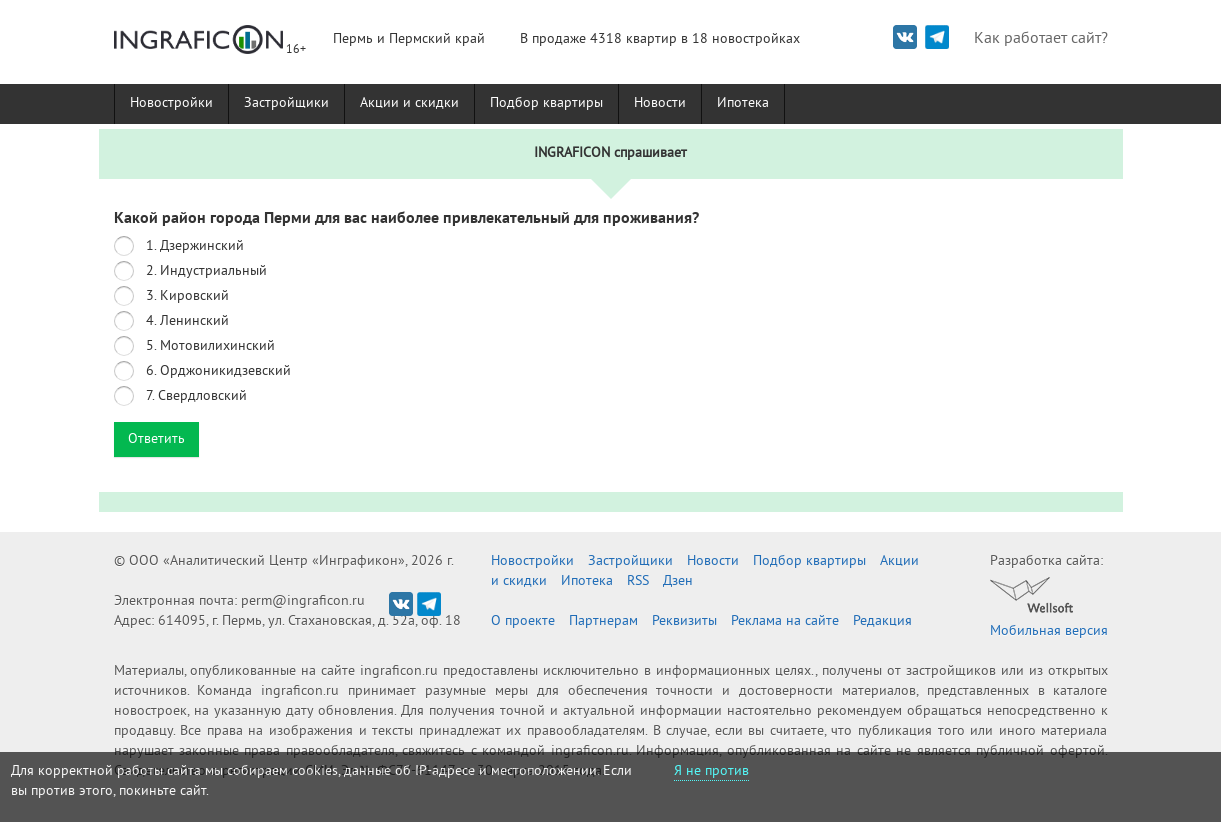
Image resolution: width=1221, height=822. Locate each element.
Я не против (711, 771)
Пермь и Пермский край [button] (409, 39)
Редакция (882, 621)
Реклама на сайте (785, 621)
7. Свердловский (196, 396)
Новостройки (171, 103)
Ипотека (743, 103)
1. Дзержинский (195, 246)
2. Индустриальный (206, 271)
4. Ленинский (187, 321)
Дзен (678, 581)
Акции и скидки (409, 103)
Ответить (156, 439)
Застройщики (286, 103)
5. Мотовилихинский (210, 346)
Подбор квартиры (546, 103)
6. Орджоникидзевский (218, 371)
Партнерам (603, 621)
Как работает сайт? (1041, 39)
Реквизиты (684, 621)
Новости (660, 103)
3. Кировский (187, 296)
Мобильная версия (1049, 631)
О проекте (523, 621)
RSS (638, 581)
